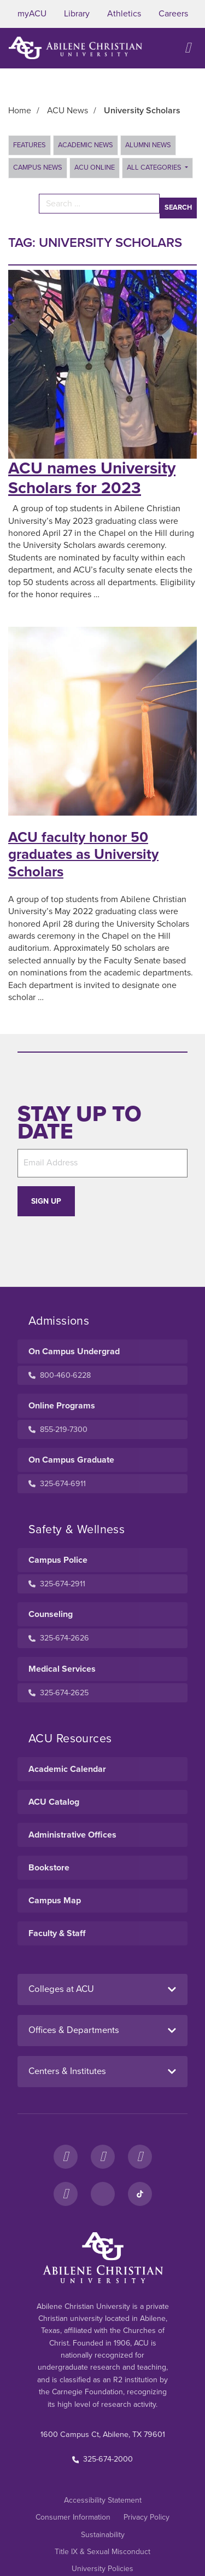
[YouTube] (66, 2194)
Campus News (37, 167)
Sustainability (103, 2534)
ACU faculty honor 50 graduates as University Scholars (83, 854)
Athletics (124, 13)
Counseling (50, 1614)
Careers (173, 13)
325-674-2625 (58, 1692)
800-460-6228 (59, 1375)
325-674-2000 (102, 2459)
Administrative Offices (72, 1834)
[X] (140, 2157)
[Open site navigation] (188, 47)
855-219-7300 (57, 1429)
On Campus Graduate (71, 1459)
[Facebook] (66, 2157)
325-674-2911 (56, 1584)
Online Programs (61, 1405)
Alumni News (148, 145)
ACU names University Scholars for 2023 (91, 478)
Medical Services (62, 1669)
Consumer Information (73, 2517)
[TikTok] (140, 2194)
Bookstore (48, 1867)
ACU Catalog (53, 1802)
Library (77, 13)
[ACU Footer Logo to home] (103, 2257)
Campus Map (54, 1900)
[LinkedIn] (103, 2194)
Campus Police (57, 1560)
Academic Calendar (67, 1769)
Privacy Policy (146, 2517)
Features (29, 145)
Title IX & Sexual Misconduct (102, 2551)
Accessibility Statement (103, 2500)
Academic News (85, 145)
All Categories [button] (155, 167)
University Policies (102, 2568)
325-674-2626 (58, 1638)
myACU (31, 13)
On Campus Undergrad (74, 1351)
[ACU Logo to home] (75, 48)
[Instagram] (103, 2157)
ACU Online (94, 167)
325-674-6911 (57, 1483)
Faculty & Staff (56, 1933)
